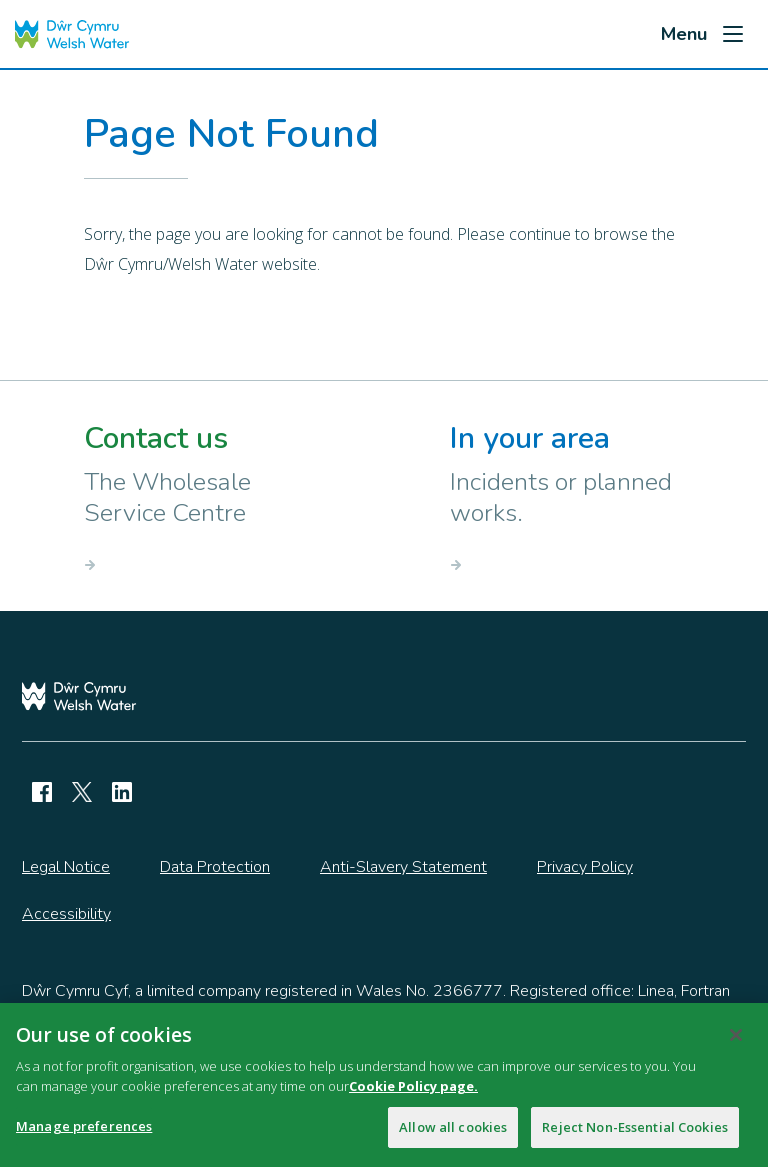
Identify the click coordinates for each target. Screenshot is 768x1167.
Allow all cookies (453, 1139)
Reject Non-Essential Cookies (635, 1139)
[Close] (736, 1047)
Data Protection (215, 867)
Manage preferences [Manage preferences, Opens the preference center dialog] (84, 1138)
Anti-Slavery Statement (403, 867)
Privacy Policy (585, 867)
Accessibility (66, 914)
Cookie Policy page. (413, 1098)
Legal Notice (66, 867)
